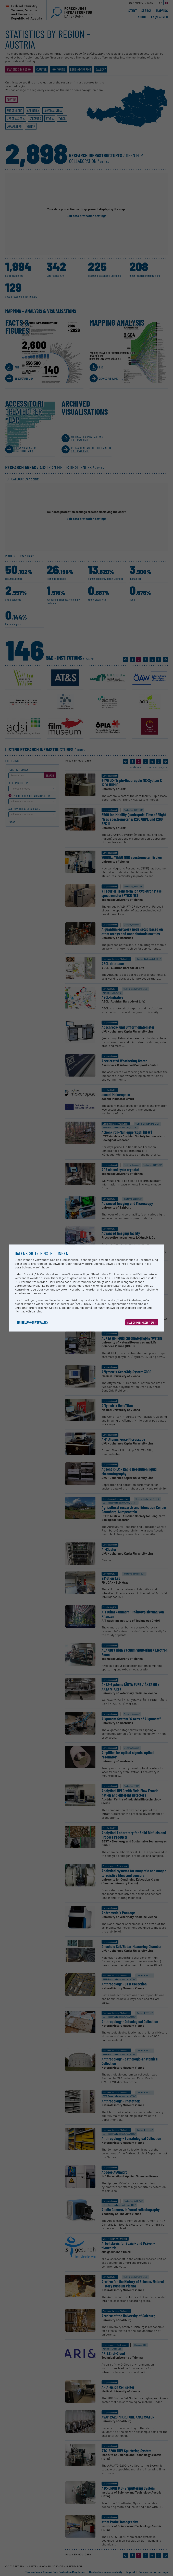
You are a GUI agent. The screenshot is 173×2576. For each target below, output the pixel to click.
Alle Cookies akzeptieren (141, 1322)
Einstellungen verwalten (32, 1322)
